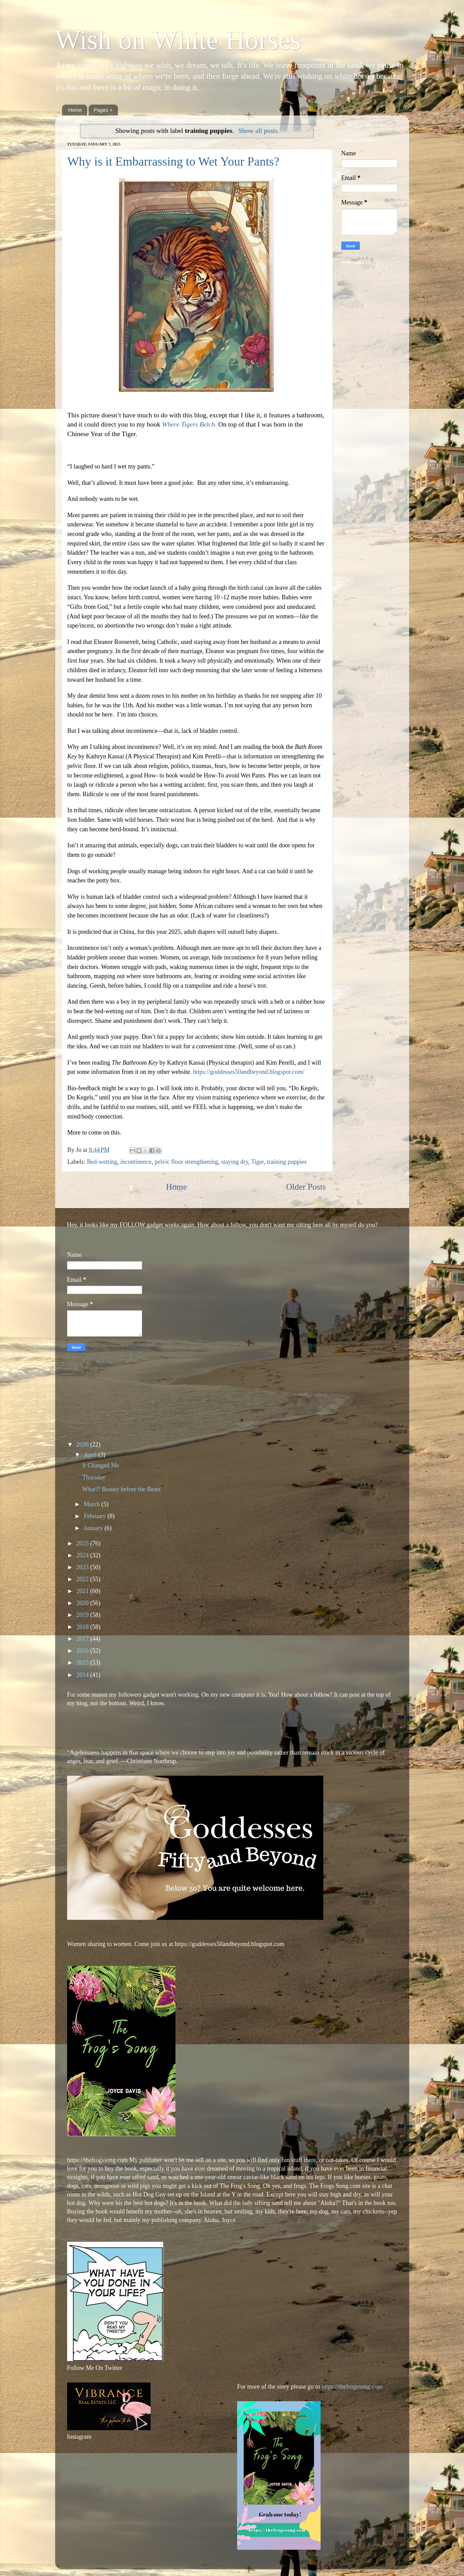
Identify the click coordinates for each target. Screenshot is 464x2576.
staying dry (234, 1161)
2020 (83, 1603)
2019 (83, 1614)
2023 (83, 1567)
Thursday (93, 1477)
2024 (83, 1555)
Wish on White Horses (178, 40)
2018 (83, 1626)
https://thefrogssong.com (351, 2386)
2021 (83, 1591)
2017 (83, 1638)
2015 (83, 1662)
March (92, 1504)
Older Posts (306, 1186)
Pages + (103, 110)
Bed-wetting (102, 1161)
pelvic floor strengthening (186, 1161)
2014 (83, 1674)
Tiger (257, 1161)
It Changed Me (100, 1465)
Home (75, 110)
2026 (83, 1444)
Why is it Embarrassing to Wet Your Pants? (173, 161)
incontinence (136, 1161)
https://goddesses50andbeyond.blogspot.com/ (248, 1071)
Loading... (79, 2462)
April (91, 1454)
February (95, 1516)
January (94, 1528)
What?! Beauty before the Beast (121, 1489)
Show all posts (257, 130)
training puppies (287, 1161)
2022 (83, 1579)
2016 (83, 1650)
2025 (83, 1543)
